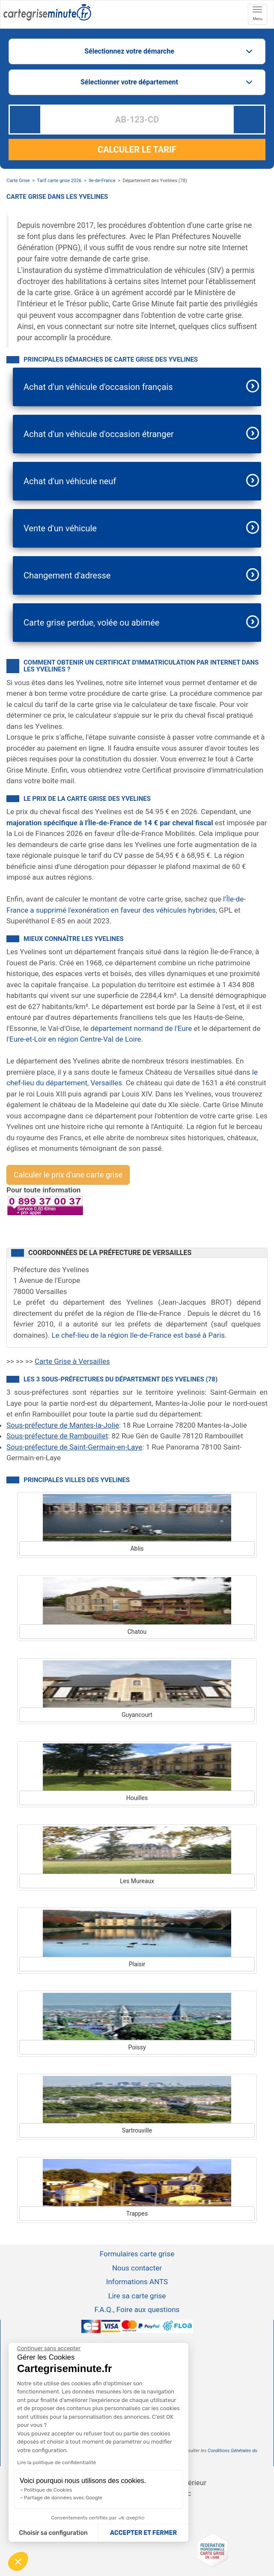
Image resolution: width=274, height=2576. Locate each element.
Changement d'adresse (67, 575)
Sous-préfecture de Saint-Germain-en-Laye (74, 1447)
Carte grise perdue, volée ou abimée (91, 622)
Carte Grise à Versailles (72, 1361)
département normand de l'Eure (141, 1028)
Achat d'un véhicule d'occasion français (98, 387)
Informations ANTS (137, 2281)
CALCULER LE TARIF (137, 149)
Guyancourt (137, 1714)
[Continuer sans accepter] (49, 2348)
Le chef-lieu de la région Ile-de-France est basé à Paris (138, 1335)
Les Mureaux (137, 1881)
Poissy (137, 2047)
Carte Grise (18, 180)
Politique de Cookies (48, 2490)
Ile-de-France (102, 180)
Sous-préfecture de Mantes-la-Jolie (62, 1425)
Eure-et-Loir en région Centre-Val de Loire (75, 1039)
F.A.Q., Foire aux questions (137, 2309)
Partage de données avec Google (63, 2498)
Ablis (136, 1548)
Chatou (137, 1631)
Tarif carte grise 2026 (59, 180)
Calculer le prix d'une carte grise (68, 1174)
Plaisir (137, 1964)
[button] (18, 2561)
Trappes (137, 2213)
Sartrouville (137, 2130)
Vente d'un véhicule (60, 528)
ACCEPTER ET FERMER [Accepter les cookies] (143, 2533)
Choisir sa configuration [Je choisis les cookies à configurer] (53, 2533)
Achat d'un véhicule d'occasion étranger (99, 434)
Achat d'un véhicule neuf (70, 481)
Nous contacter (137, 2268)
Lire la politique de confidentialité (56, 2462)
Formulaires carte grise (137, 2254)
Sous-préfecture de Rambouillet (57, 1436)
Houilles (137, 1797)
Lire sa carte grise (137, 2295)
